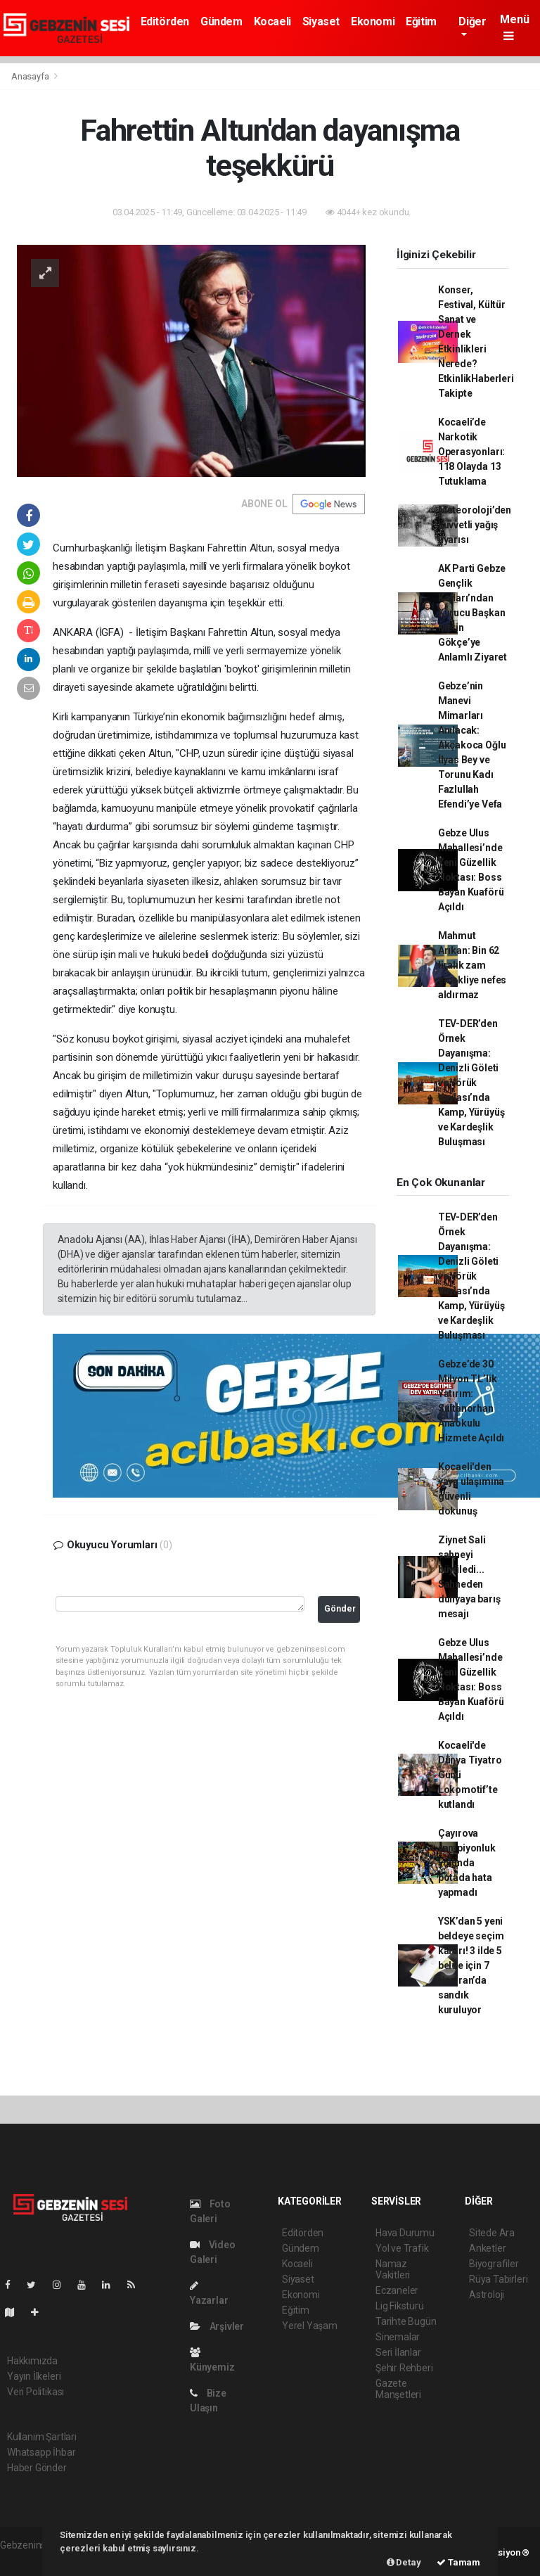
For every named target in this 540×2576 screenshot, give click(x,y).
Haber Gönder (37, 2467)
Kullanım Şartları (42, 2436)
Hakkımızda (32, 2360)
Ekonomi (372, 21)
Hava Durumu (405, 2232)
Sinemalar (397, 2336)
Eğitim (421, 21)
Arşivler (217, 2326)
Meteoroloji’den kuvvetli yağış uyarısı (474, 524)
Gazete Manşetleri (398, 2389)
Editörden (165, 21)
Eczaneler (396, 2290)
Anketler (487, 2248)
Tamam (458, 2562)
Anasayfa (31, 76)
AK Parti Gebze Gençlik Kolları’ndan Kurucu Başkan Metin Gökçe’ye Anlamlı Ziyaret (472, 613)
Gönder (340, 1608)
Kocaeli (272, 21)
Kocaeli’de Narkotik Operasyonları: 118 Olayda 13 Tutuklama (471, 451)
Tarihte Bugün (406, 2321)
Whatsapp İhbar (41, 2452)
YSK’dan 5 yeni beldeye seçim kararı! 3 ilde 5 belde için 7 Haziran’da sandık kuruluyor (471, 1965)
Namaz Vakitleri (392, 2269)
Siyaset (321, 21)
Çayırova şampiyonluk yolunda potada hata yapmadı (467, 1863)
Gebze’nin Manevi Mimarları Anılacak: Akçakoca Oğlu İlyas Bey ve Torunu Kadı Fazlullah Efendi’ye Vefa (472, 745)
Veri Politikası (35, 2391)
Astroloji (486, 2294)
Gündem (221, 21)
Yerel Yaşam (310, 2325)
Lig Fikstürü (399, 2306)
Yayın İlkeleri (33, 2376)
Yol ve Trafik (402, 2248)
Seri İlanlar (398, 2352)
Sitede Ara (492, 2232)
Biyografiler (494, 2263)
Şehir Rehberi (404, 2367)
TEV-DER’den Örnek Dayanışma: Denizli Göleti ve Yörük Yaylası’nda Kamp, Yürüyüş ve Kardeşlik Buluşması (471, 1082)
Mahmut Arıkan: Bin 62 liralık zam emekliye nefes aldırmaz (472, 965)
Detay (404, 2562)
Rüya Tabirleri (498, 2279)
